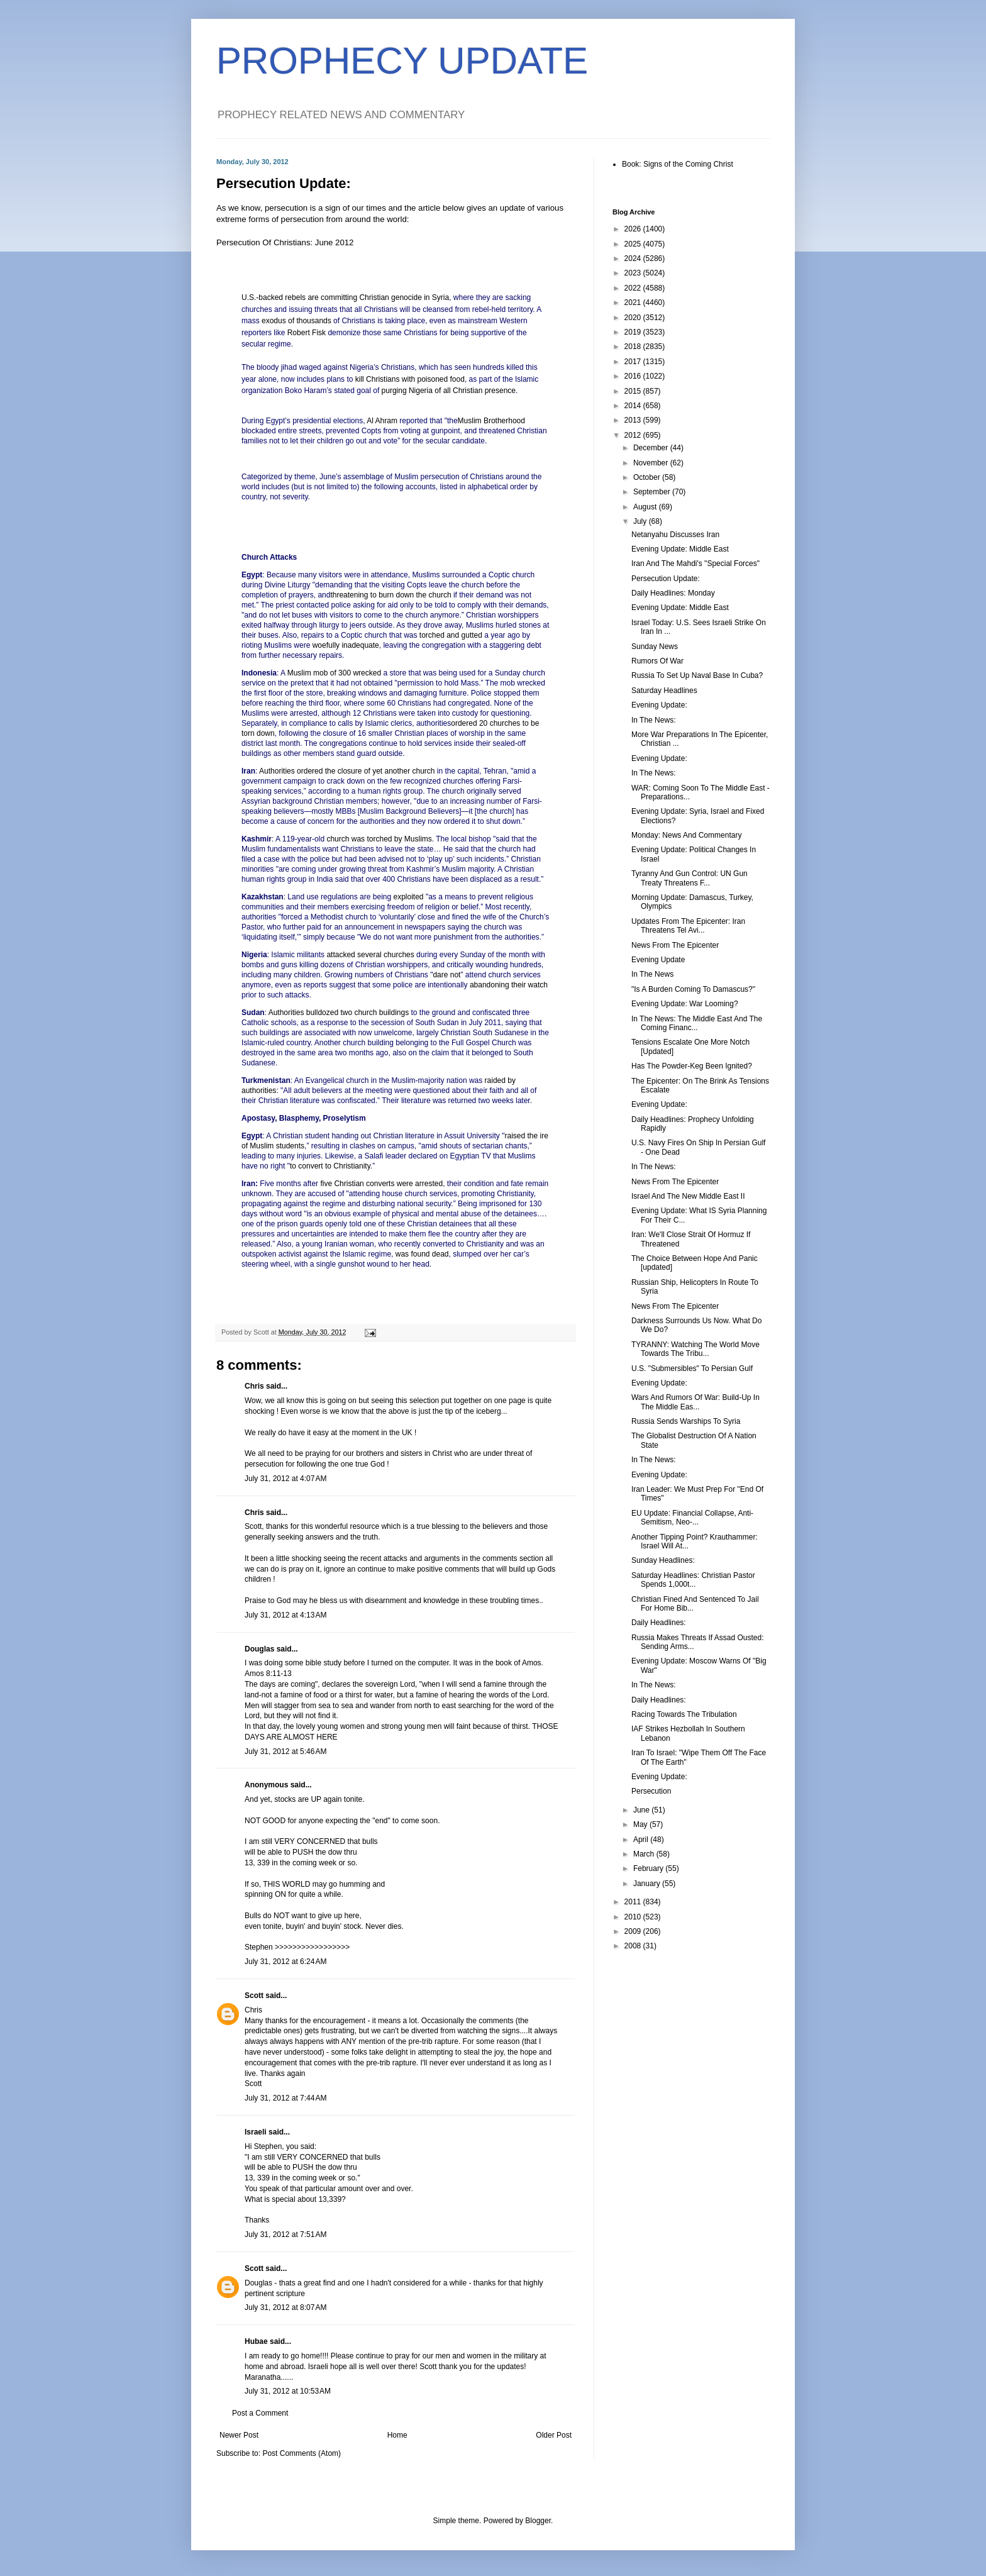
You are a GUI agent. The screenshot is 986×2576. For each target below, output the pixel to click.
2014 (633, 405)
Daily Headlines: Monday (673, 593)
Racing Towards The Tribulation (684, 1714)
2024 (633, 258)
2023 (633, 273)
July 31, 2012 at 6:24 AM (285, 1961)
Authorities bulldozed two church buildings (339, 1012)
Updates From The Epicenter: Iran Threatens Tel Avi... (688, 926)
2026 (633, 229)
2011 (633, 1901)
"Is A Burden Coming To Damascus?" (693, 989)
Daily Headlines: (658, 1622)
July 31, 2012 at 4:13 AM (285, 1615)
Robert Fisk (306, 332)
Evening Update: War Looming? (684, 1003)
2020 (633, 317)
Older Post (554, 2435)
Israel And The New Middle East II (688, 1196)
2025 (633, 244)
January (647, 1883)
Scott (254, 1995)
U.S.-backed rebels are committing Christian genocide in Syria (345, 297)
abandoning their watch (509, 984)
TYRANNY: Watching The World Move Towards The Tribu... (695, 1349)
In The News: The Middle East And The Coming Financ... (696, 1023)
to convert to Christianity (330, 1166)
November (651, 462)
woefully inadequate (346, 645)
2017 (633, 361)
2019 (633, 332)
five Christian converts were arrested (381, 1183)
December (651, 447)
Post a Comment (260, 2413)
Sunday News (654, 646)
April (641, 1839)
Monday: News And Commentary (686, 835)
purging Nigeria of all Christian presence (449, 390)
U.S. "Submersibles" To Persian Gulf (692, 1368)
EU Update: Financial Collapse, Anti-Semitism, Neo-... (692, 1517)
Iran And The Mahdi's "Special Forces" (695, 563)
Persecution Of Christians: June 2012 (284, 242)
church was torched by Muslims (378, 839)
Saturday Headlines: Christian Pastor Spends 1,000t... (693, 1580)
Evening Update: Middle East (680, 549)
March (644, 1854)
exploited (409, 896)
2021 (633, 302)
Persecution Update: (665, 578)
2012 (633, 435)
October (647, 477)
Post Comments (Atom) (301, 2453)
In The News (652, 974)
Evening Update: (659, 705)
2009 (633, 1931)
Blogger (538, 2520)
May (641, 1824)
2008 (633, 1945)
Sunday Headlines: (663, 1560)
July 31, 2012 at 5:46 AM (285, 1751)
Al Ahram (382, 420)
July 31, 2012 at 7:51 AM (285, 2234)
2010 (633, 1917)
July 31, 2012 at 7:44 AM (285, 2098)
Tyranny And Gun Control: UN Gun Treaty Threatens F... (689, 878)
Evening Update (658, 959)
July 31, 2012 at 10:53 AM (288, 2391)
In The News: (653, 720)
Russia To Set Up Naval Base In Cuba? (697, 675)
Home (397, 2435)
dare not (446, 974)
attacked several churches (370, 954)
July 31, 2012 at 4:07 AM (285, 1478)
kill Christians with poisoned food (410, 379)
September (652, 491)
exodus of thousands (296, 320)
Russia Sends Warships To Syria (685, 1421)
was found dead (422, 1254)
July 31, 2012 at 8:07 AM (285, 2307)
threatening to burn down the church (390, 595)
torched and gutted (450, 635)
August (646, 506)
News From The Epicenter (675, 945)
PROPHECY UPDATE (402, 61)
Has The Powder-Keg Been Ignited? (691, 1066)
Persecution (651, 1791)
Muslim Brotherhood (491, 420)
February (649, 1868)
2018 (633, 346)
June (642, 1810)
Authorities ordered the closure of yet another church (347, 771)
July (641, 521)
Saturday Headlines (664, 690)
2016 (633, 376)
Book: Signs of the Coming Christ (677, 164)
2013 (633, 420)
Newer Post (238, 2435)
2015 (633, 391)
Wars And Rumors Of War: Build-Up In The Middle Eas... (695, 1402)
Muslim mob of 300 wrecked (334, 673)
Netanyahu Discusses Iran (675, 534)
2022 (633, 288)
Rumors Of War (657, 661)
